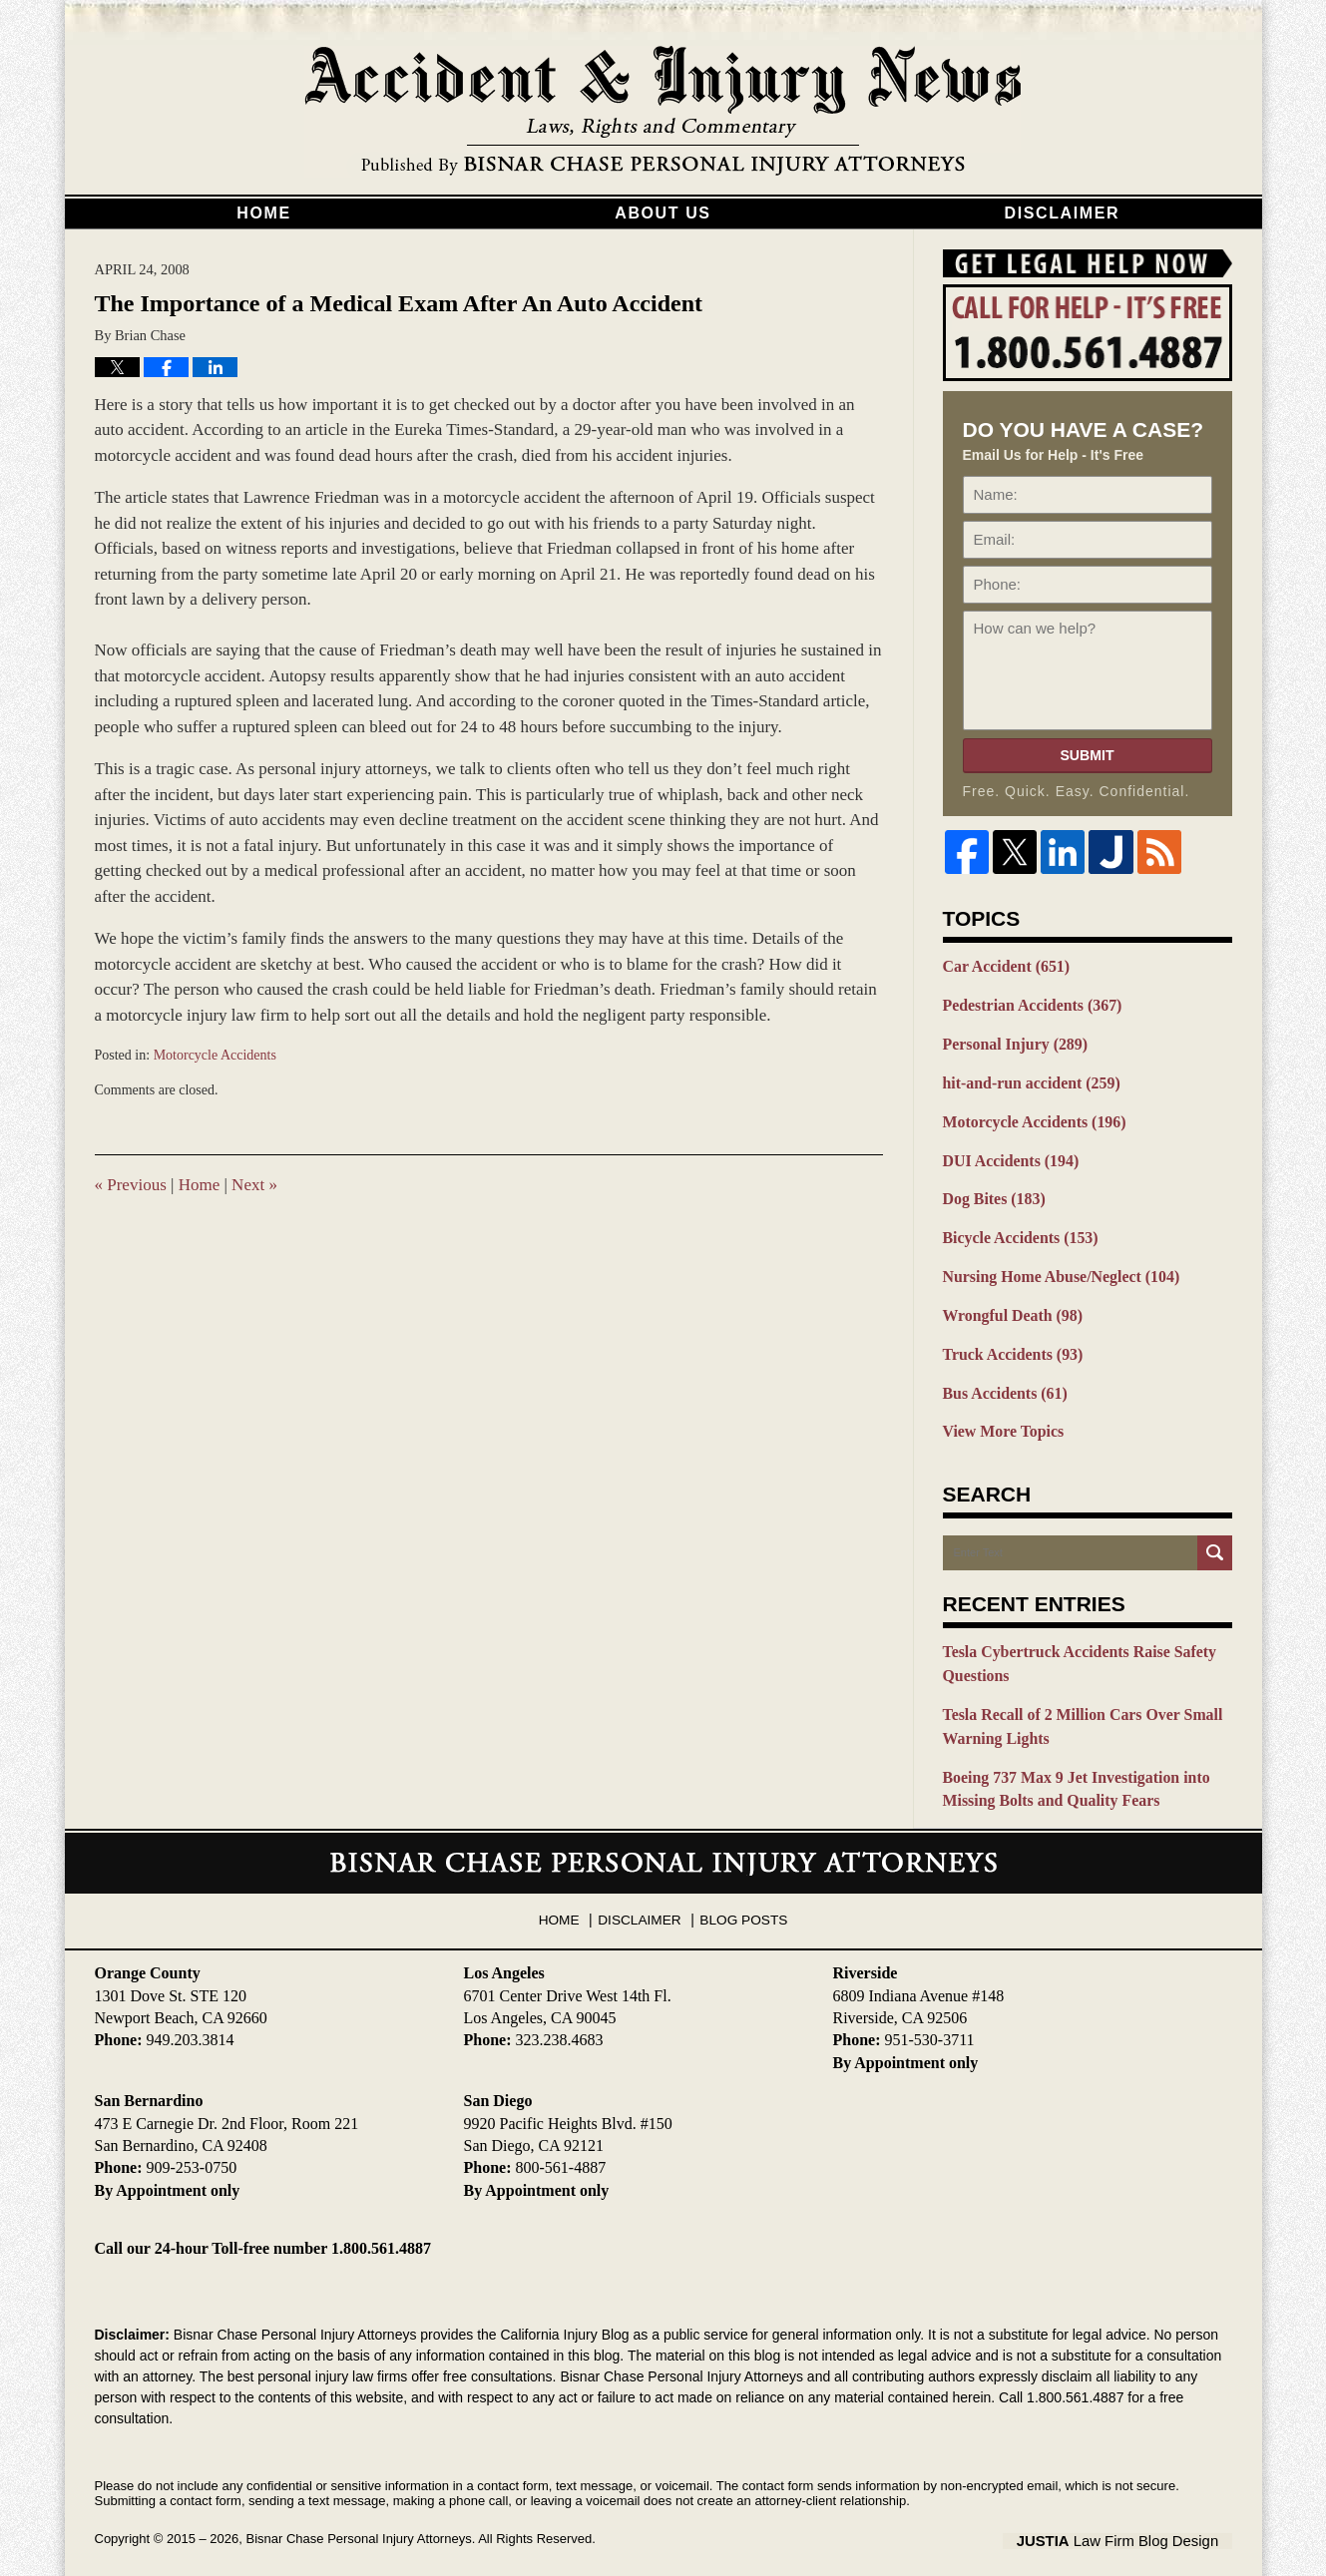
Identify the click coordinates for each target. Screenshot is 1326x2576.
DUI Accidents (1007, 1153)
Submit (1086, 755)
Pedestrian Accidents (1027, 1004)
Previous (131, 1184)
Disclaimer (1062, 213)
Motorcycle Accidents (215, 1055)
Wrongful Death (1009, 1303)
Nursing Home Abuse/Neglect (1055, 1265)
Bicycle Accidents (1016, 1228)
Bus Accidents (1002, 1378)
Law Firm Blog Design (1137, 2515)
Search (1214, 1535)
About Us (662, 213)
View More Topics (1000, 1415)
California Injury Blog (663, 112)
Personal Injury (1012, 1041)
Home (263, 213)
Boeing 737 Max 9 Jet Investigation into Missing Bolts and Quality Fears (1069, 1765)
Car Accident (1003, 966)
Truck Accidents (1009, 1340)
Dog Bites (992, 1190)
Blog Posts (740, 1888)
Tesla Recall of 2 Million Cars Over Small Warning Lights (1075, 1705)
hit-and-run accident (1026, 1078)
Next (254, 1184)
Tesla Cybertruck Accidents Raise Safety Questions (1072, 1645)
